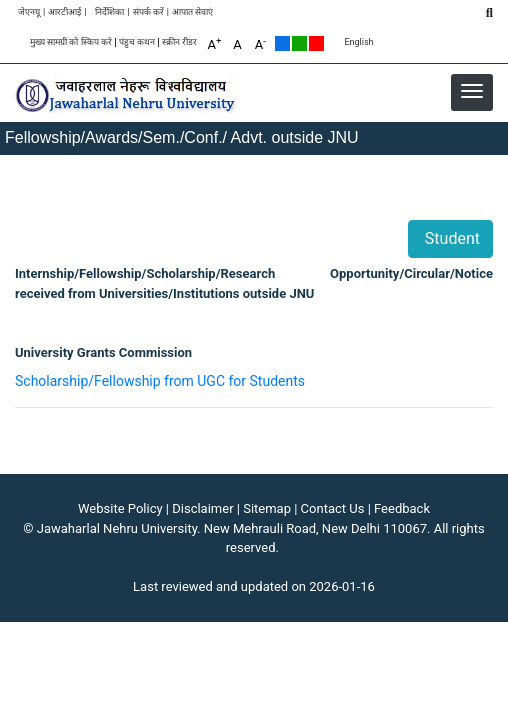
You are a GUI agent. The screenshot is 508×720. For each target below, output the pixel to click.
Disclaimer (202, 508)
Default (282, 43)
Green (299, 43)
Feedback (402, 508)
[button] (472, 91)
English (358, 42)
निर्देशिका (109, 12)
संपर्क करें (148, 12)
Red (316, 43)
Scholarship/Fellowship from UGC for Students (160, 381)
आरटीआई (64, 12)
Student (450, 238)
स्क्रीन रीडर (179, 42)
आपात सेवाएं (192, 12)
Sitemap (267, 508)
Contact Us (333, 508)
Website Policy (120, 508)
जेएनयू (29, 12)
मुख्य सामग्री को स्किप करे (71, 42)
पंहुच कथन (137, 42)
